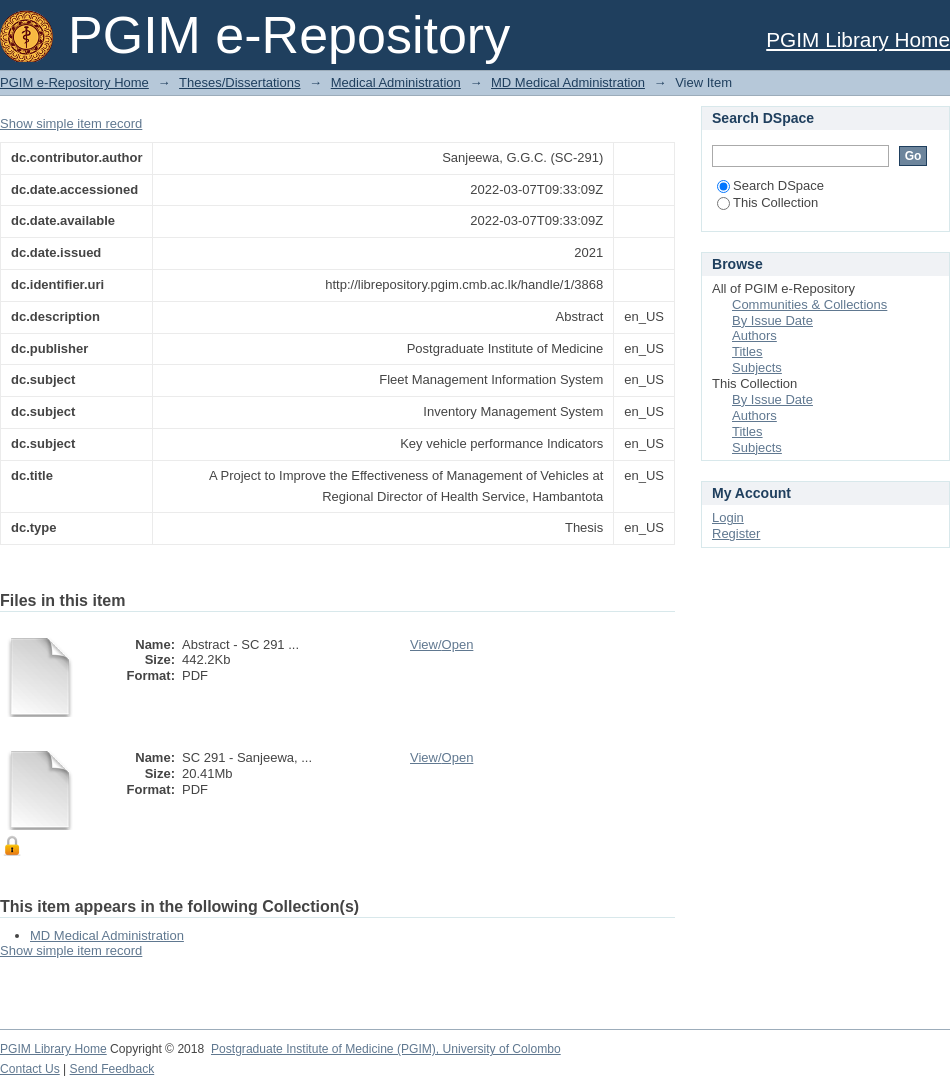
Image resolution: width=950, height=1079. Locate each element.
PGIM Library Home (858, 39)
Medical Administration (396, 82)
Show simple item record (71, 123)
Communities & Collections (809, 304)
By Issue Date (772, 320)
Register (736, 533)
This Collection (767, 202)
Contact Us (30, 1069)
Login (728, 517)
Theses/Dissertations (239, 82)
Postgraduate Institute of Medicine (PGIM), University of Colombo (386, 1049)
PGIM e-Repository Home (74, 82)
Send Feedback (112, 1069)
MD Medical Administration (568, 82)
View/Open (441, 644)
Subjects (757, 367)
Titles (747, 351)
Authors (754, 335)
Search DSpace (770, 185)
